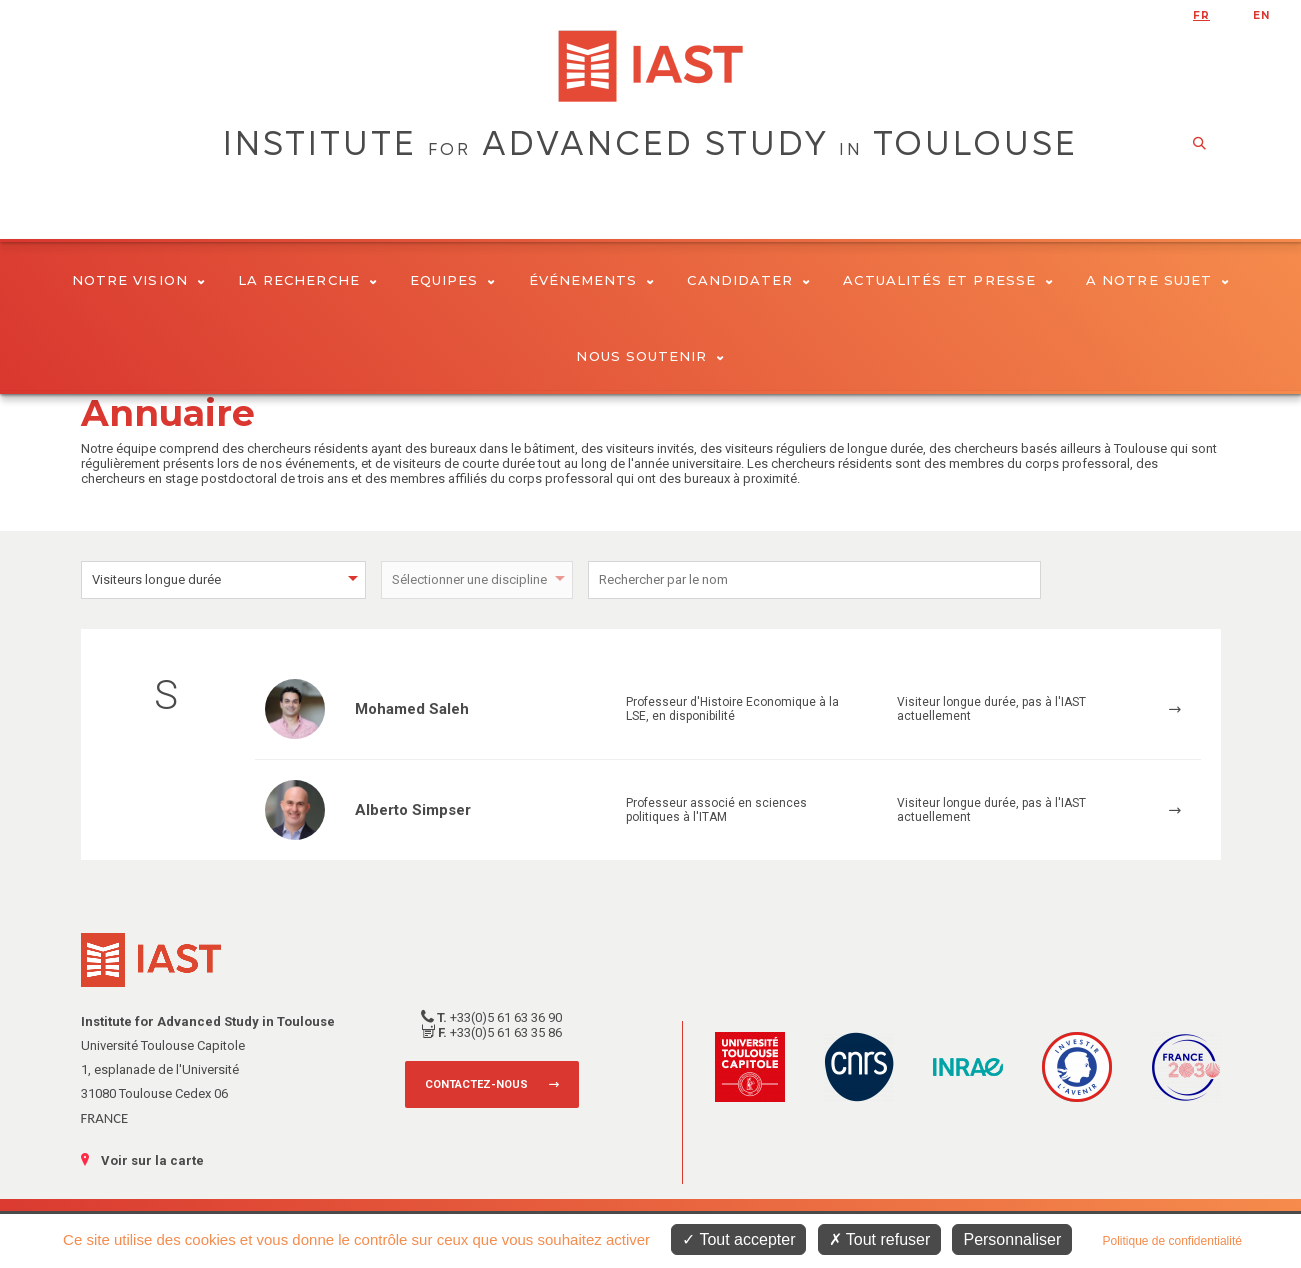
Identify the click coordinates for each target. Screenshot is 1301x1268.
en (1261, 15)
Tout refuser (880, 1239)
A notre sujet (1157, 280)
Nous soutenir (650, 356)
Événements (592, 280)
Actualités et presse (948, 280)
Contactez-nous (476, 1084)
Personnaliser (1012, 1239)
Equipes (453, 280)
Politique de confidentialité (1171, 1241)
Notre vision (138, 280)
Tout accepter (738, 1239)
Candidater (748, 280)
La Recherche (307, 280)
